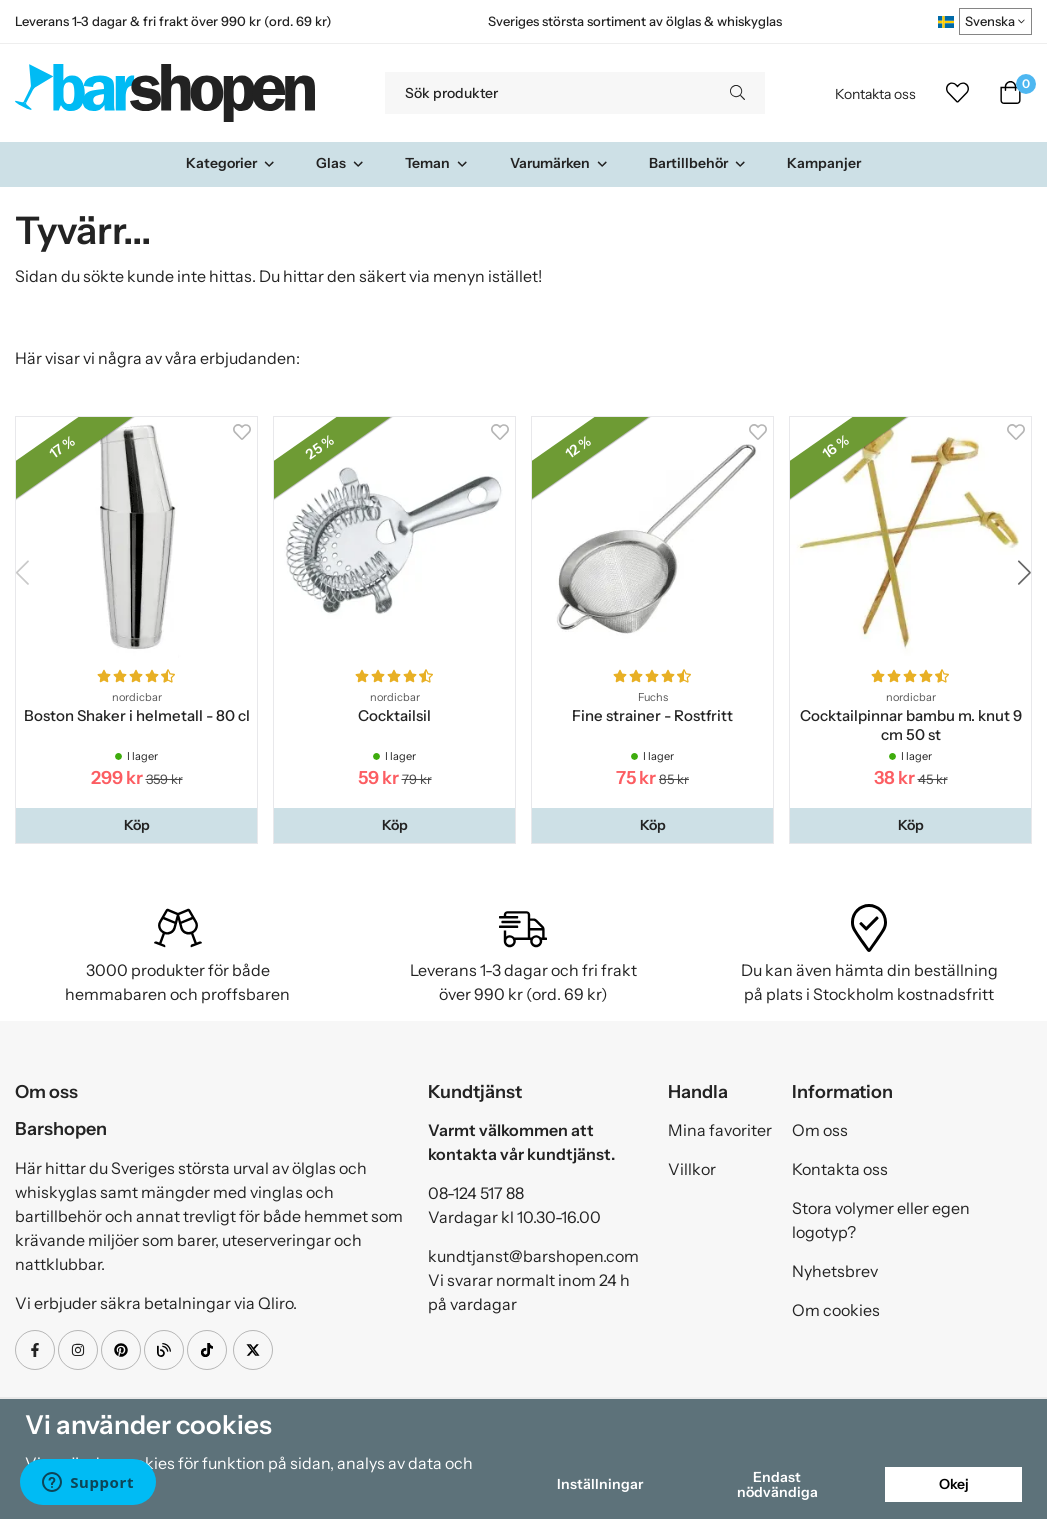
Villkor (692, 1169)
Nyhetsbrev (835, 1271)
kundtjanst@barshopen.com (533, 1256)
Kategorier (231, 163)
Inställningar (600, 1484)
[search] (737, 93)
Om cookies (836, 1310)
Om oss (820, 1130)
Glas (340, 163)
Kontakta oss (875, 94)
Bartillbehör (698, 163)
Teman (437, 163)
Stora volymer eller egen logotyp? (881, 1220)
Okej (954, 1484)
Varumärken (559, 163)
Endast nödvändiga (777, 1484)
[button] (136, 825)
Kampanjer (824, 163)
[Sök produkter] (547, 93)
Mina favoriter (720, 1130)
